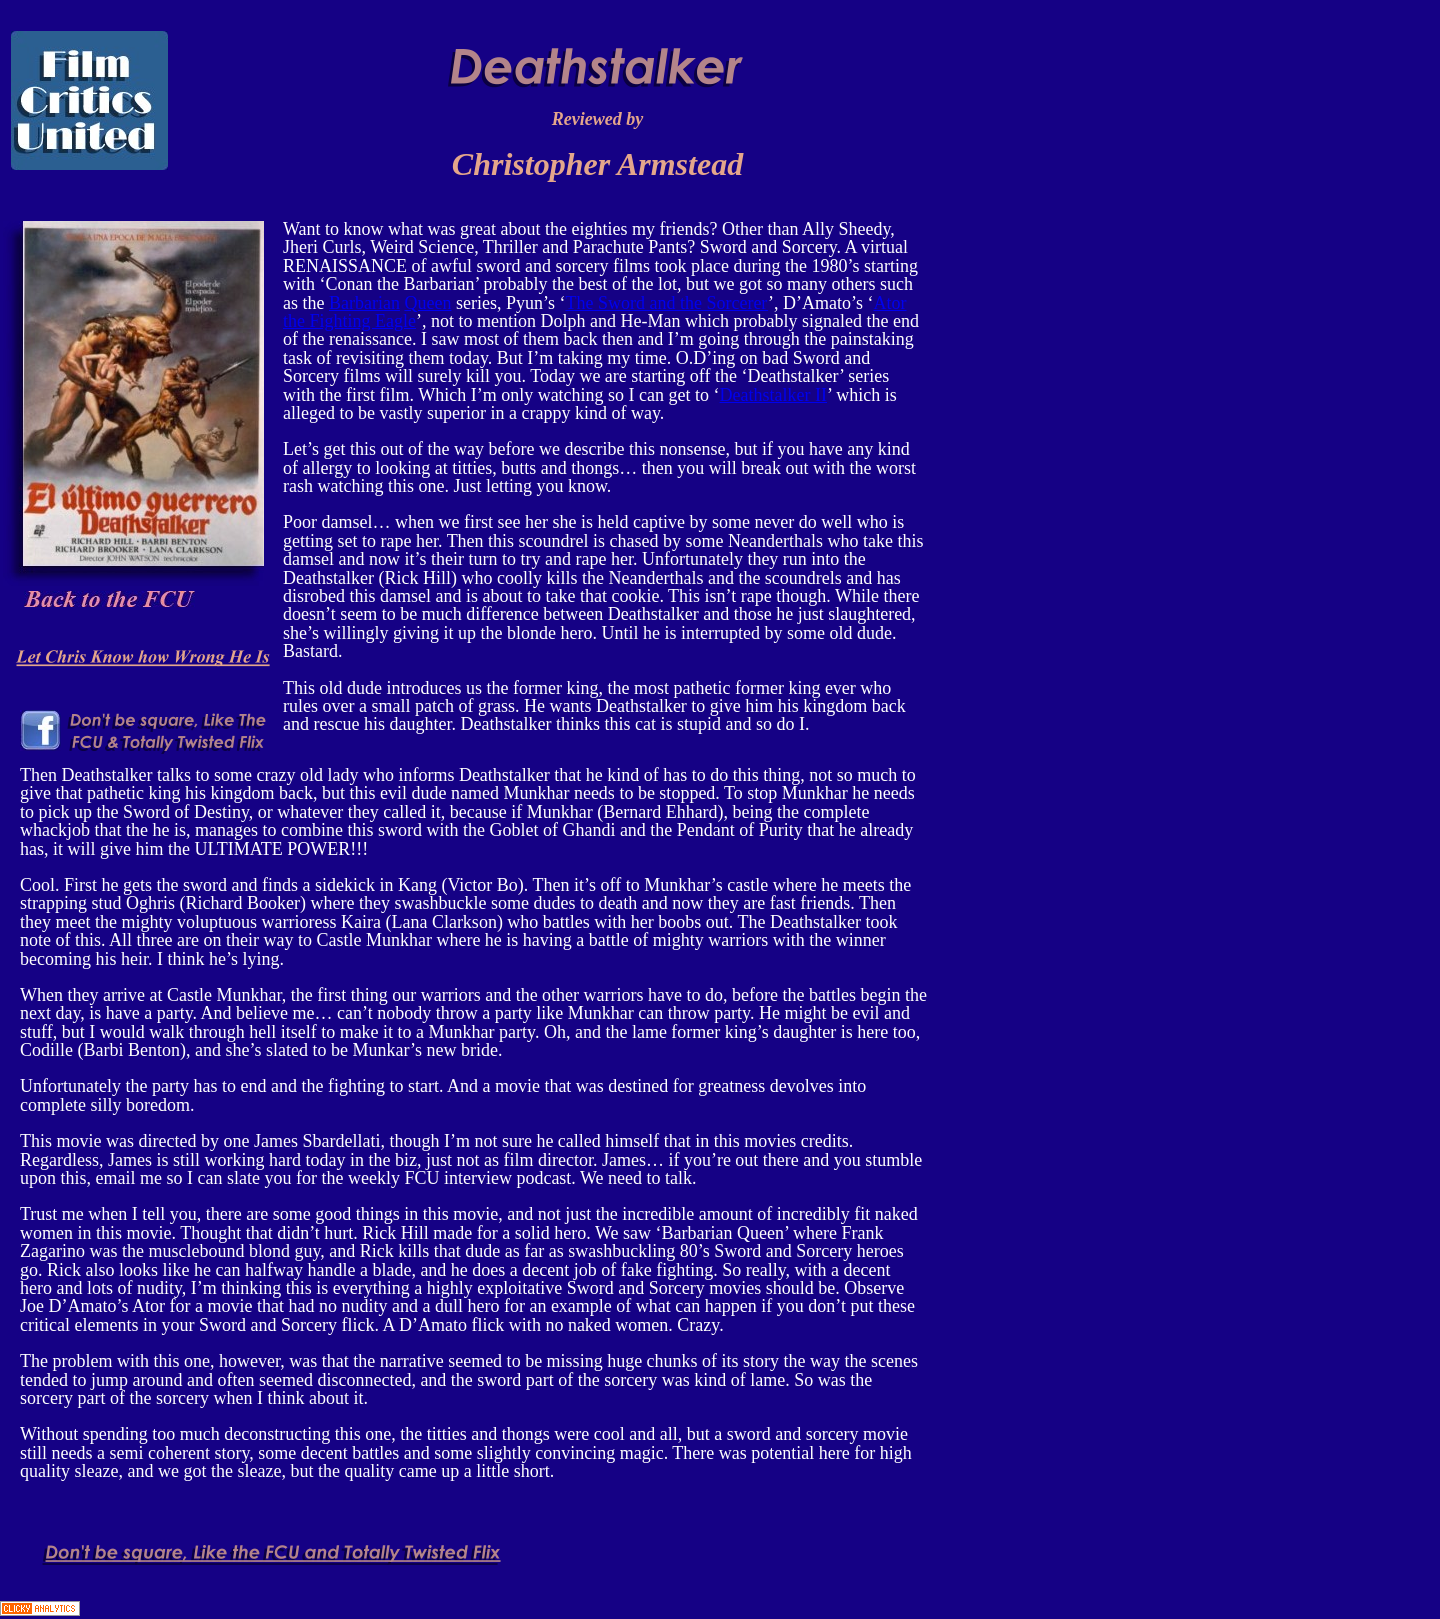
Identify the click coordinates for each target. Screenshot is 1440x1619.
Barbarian (364, 303)
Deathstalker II (773, 395)
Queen (427, 303)
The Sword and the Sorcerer (666, 303)
